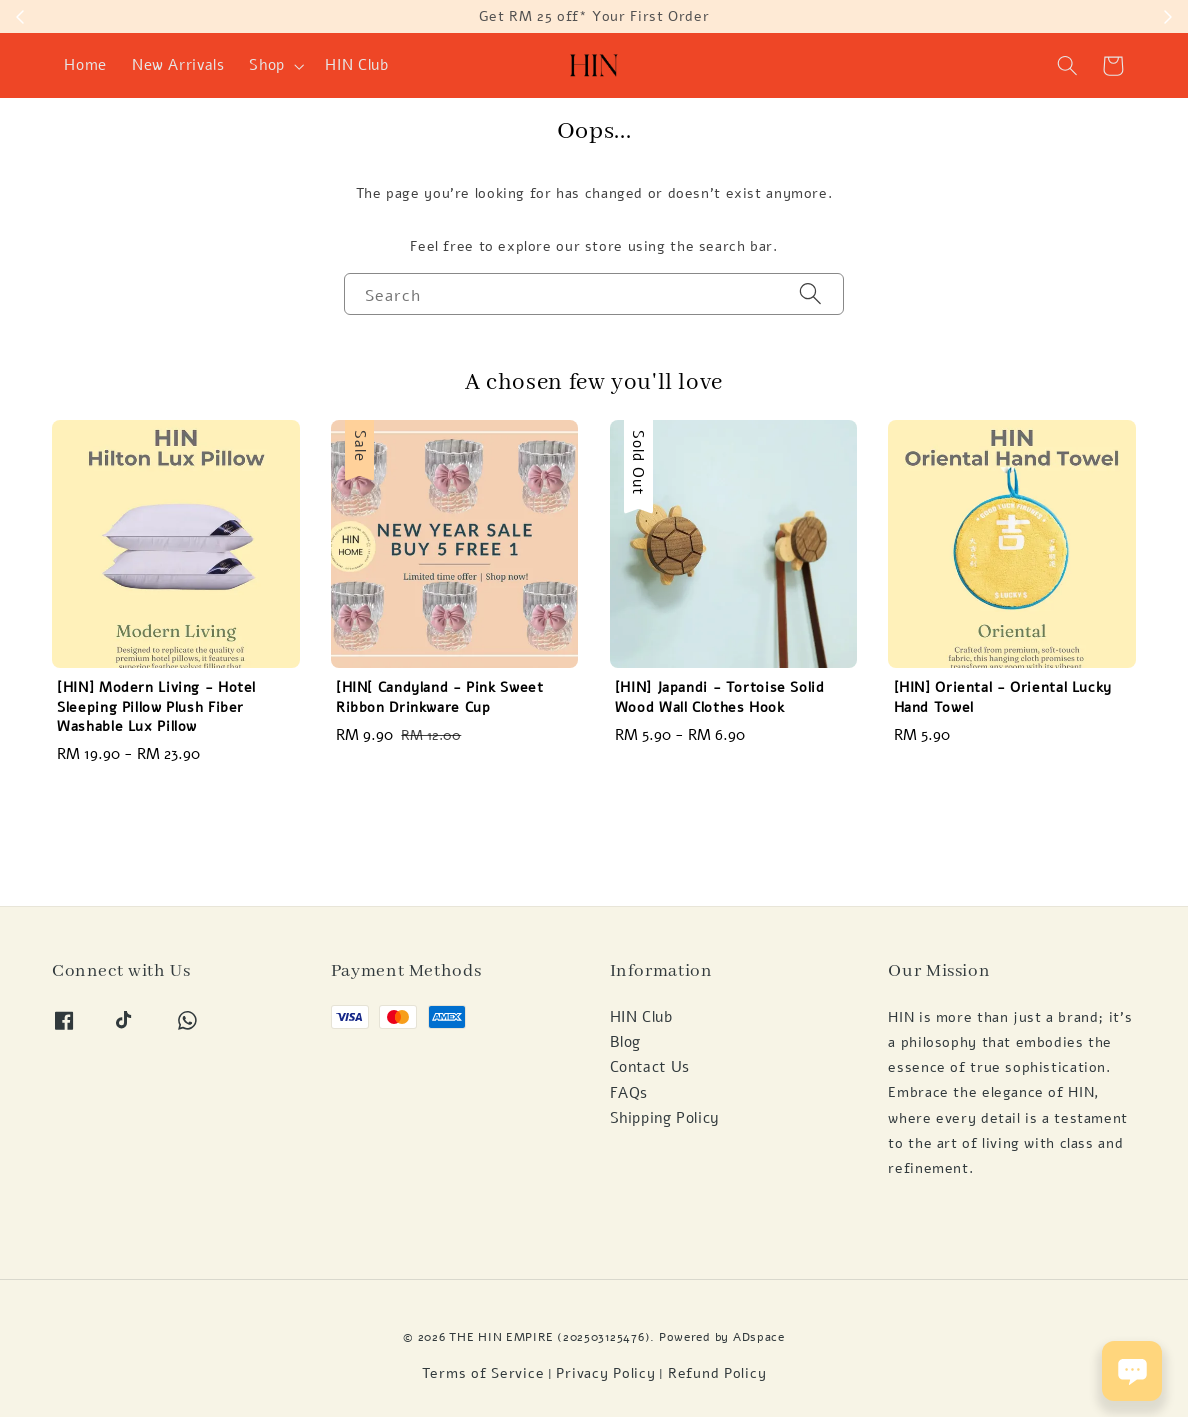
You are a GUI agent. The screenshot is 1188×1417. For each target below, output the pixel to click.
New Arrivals (178, 65)
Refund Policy (717, 1373)
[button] (1068, 66)
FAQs (629, 1093)
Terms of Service (483, 1373)
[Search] (810, 293)
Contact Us (650, 1067)
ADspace (759, 1336)
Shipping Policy (665, 1118)
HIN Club (356, 65)
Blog (626, 1042)
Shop (267, 65)
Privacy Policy (605, 1373)
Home (85, 65)
